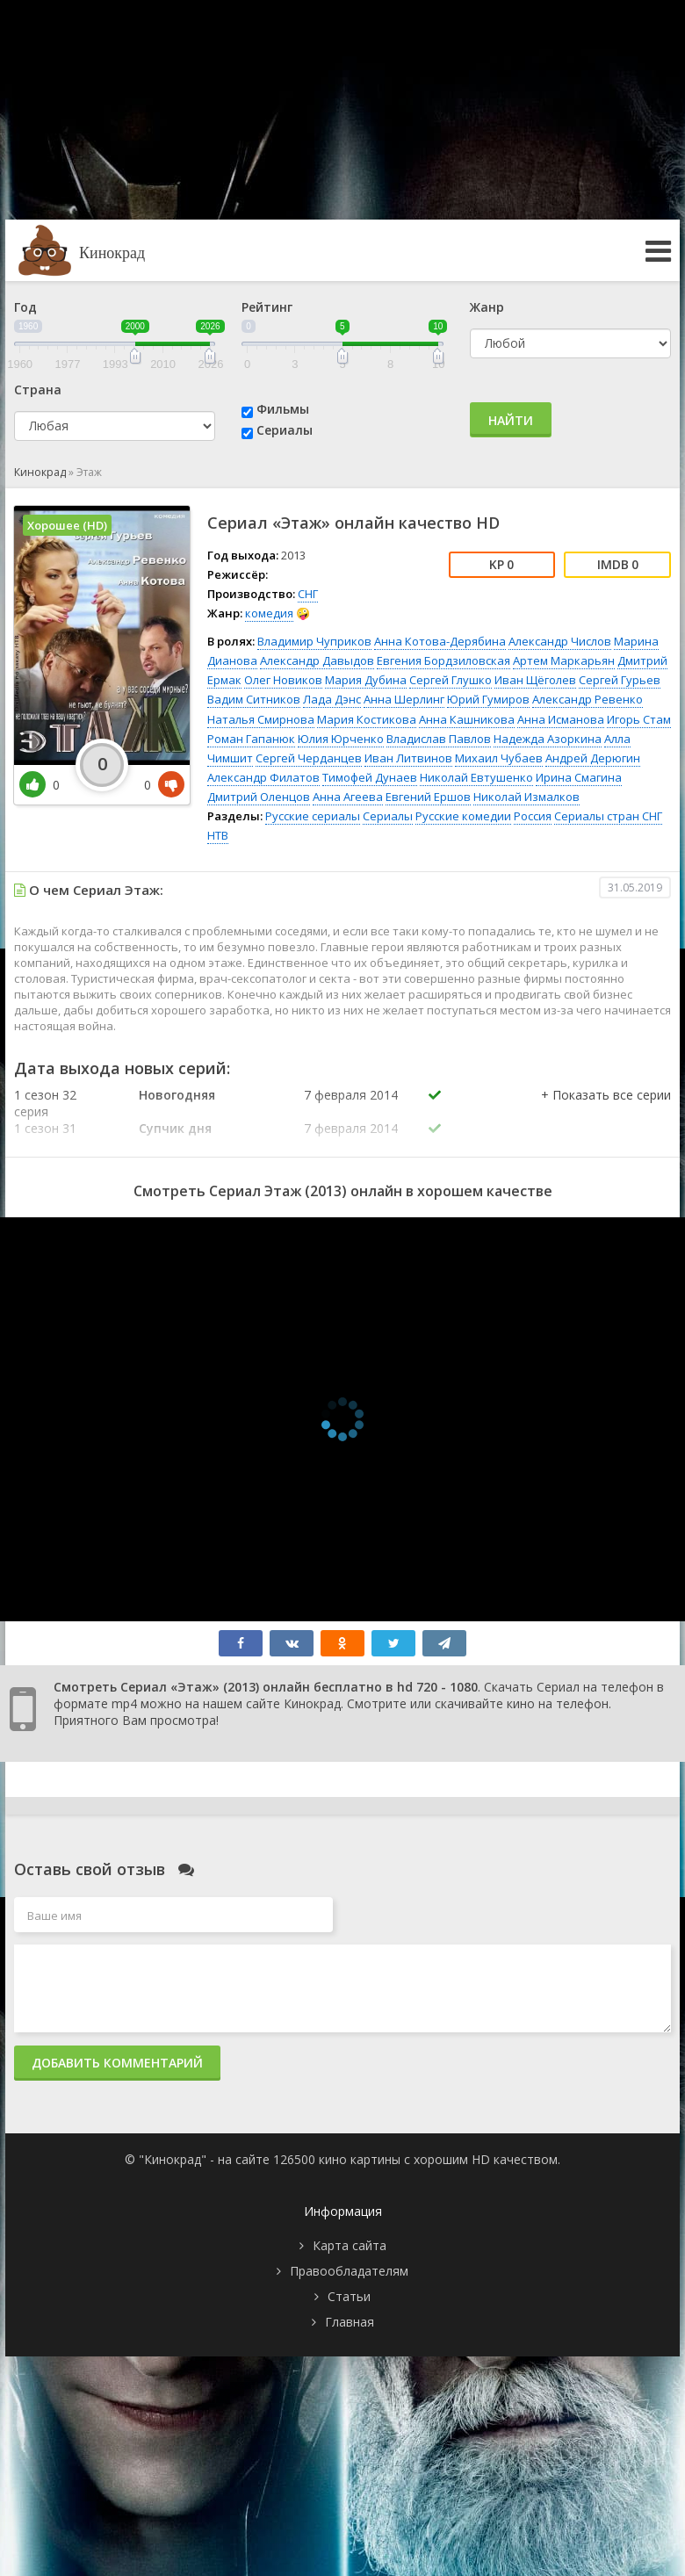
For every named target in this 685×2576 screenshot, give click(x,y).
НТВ (217, 835)
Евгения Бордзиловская (443, 660)
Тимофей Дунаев (369, 777)
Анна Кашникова (467, 719)
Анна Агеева (348, 797)
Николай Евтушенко (476, 777)
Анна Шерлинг (404, 699)
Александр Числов (559, 641)
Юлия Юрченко (341, 739)
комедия (269, 613)
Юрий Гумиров (488, 699)
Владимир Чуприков (314, 641)
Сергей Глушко (450, 680)
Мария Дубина (366, 680)
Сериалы (284, 430)
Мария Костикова (366, 719)
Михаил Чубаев (499, 758)
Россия (533, 816)
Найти (510, 420)
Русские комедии (463, 816)
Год (25, 307)
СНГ (308, 594)
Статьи (349, 2296)
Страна (37, 389)
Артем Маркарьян (564, 660)
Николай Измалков (526, 797)
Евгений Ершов (428, 797)
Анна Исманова (560, 719)
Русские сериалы (312, 816)
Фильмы (282, 408)
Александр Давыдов (317, 660)
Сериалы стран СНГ (608, 816)
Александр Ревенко (587, 699)
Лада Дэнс (332, 699)
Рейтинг (267, 307)
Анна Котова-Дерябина (440, 641)
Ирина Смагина (579, 777)
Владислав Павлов (438, 739)
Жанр (487, 307)
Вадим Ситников (253, 699)
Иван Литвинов (408, 758)
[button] (606, 1112)
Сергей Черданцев (309, 758)
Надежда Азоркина (548, 739)
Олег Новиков (283, 680)
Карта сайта (349, 2245)
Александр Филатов (263, 777)
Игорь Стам (639, 719)
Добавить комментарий (117, 2062)
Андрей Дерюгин (592, 758)
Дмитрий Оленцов (258, 797)
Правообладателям (349, 2270)
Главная (349, 2321)
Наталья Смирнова (260, 719)
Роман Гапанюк (251, 739)
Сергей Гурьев (619, 680)
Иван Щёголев (535, 680)
